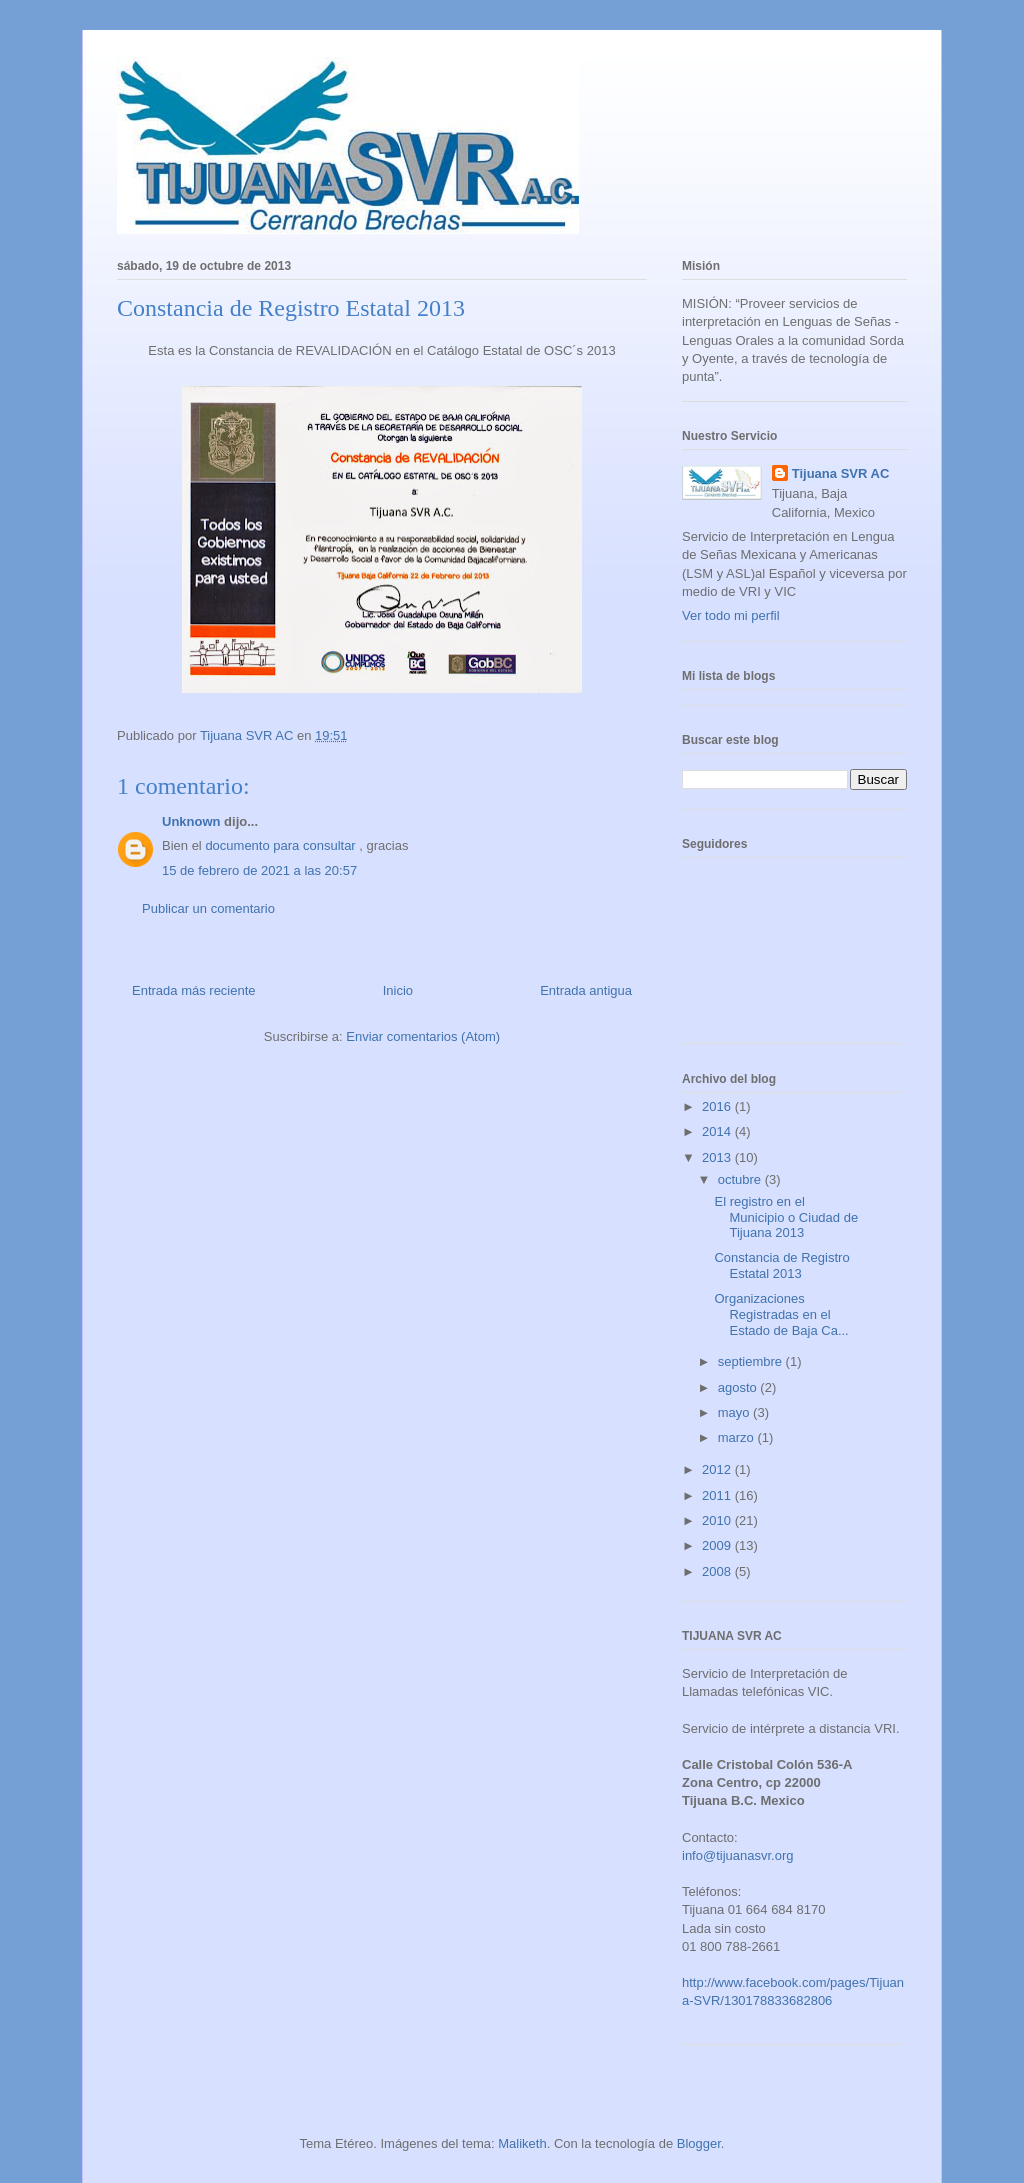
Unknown (191, 821)
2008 (718, 1571)
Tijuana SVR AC (841, 473)
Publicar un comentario (208, 908)
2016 (718, 1106)
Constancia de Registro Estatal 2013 (781, 1265)
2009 (718, 1545)
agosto (739, 1387)
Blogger (699, 2143)
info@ (699, 1855)
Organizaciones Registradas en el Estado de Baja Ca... (781, 1314)
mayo (735, 1412)
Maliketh (522, 2143)
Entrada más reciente (194, 990)
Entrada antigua (586, 990)
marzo (738, 1437)
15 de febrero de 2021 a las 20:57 (259, 870)
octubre (741, 1179)
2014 (718, 1131)
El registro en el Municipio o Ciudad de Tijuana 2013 (786, 1217)
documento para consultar (280, 845)
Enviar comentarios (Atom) (423, 1036)
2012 (718, 1469)
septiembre (752, 1361)
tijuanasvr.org (754, 1855)
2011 (718, 1495)
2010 (718, 1520)
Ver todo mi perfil (731, 615)
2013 (718, 1157)
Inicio (398, 990)
